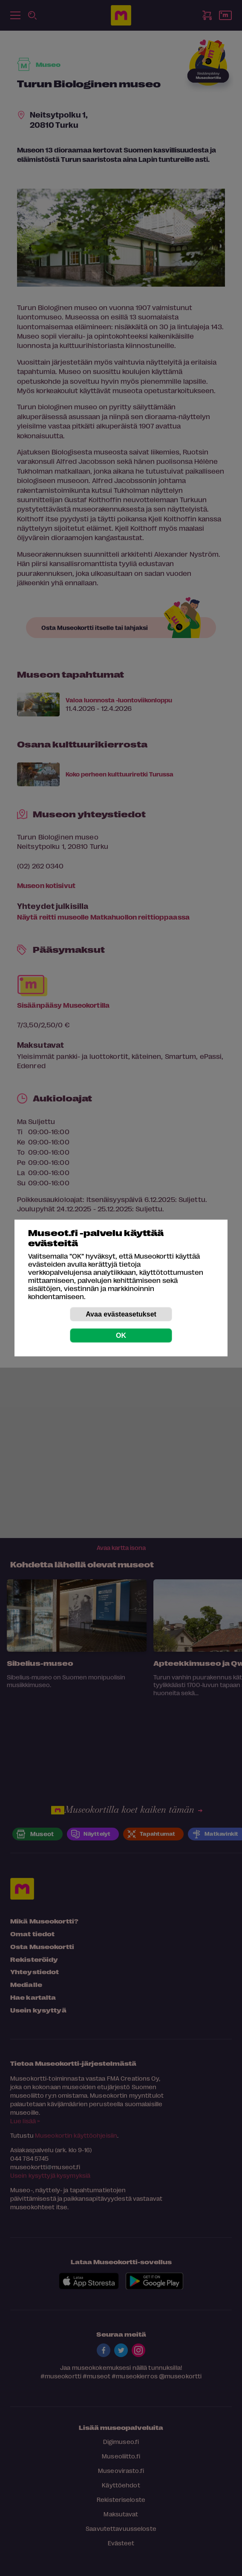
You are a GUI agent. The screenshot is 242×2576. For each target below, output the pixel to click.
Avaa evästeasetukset (121, 1314)
